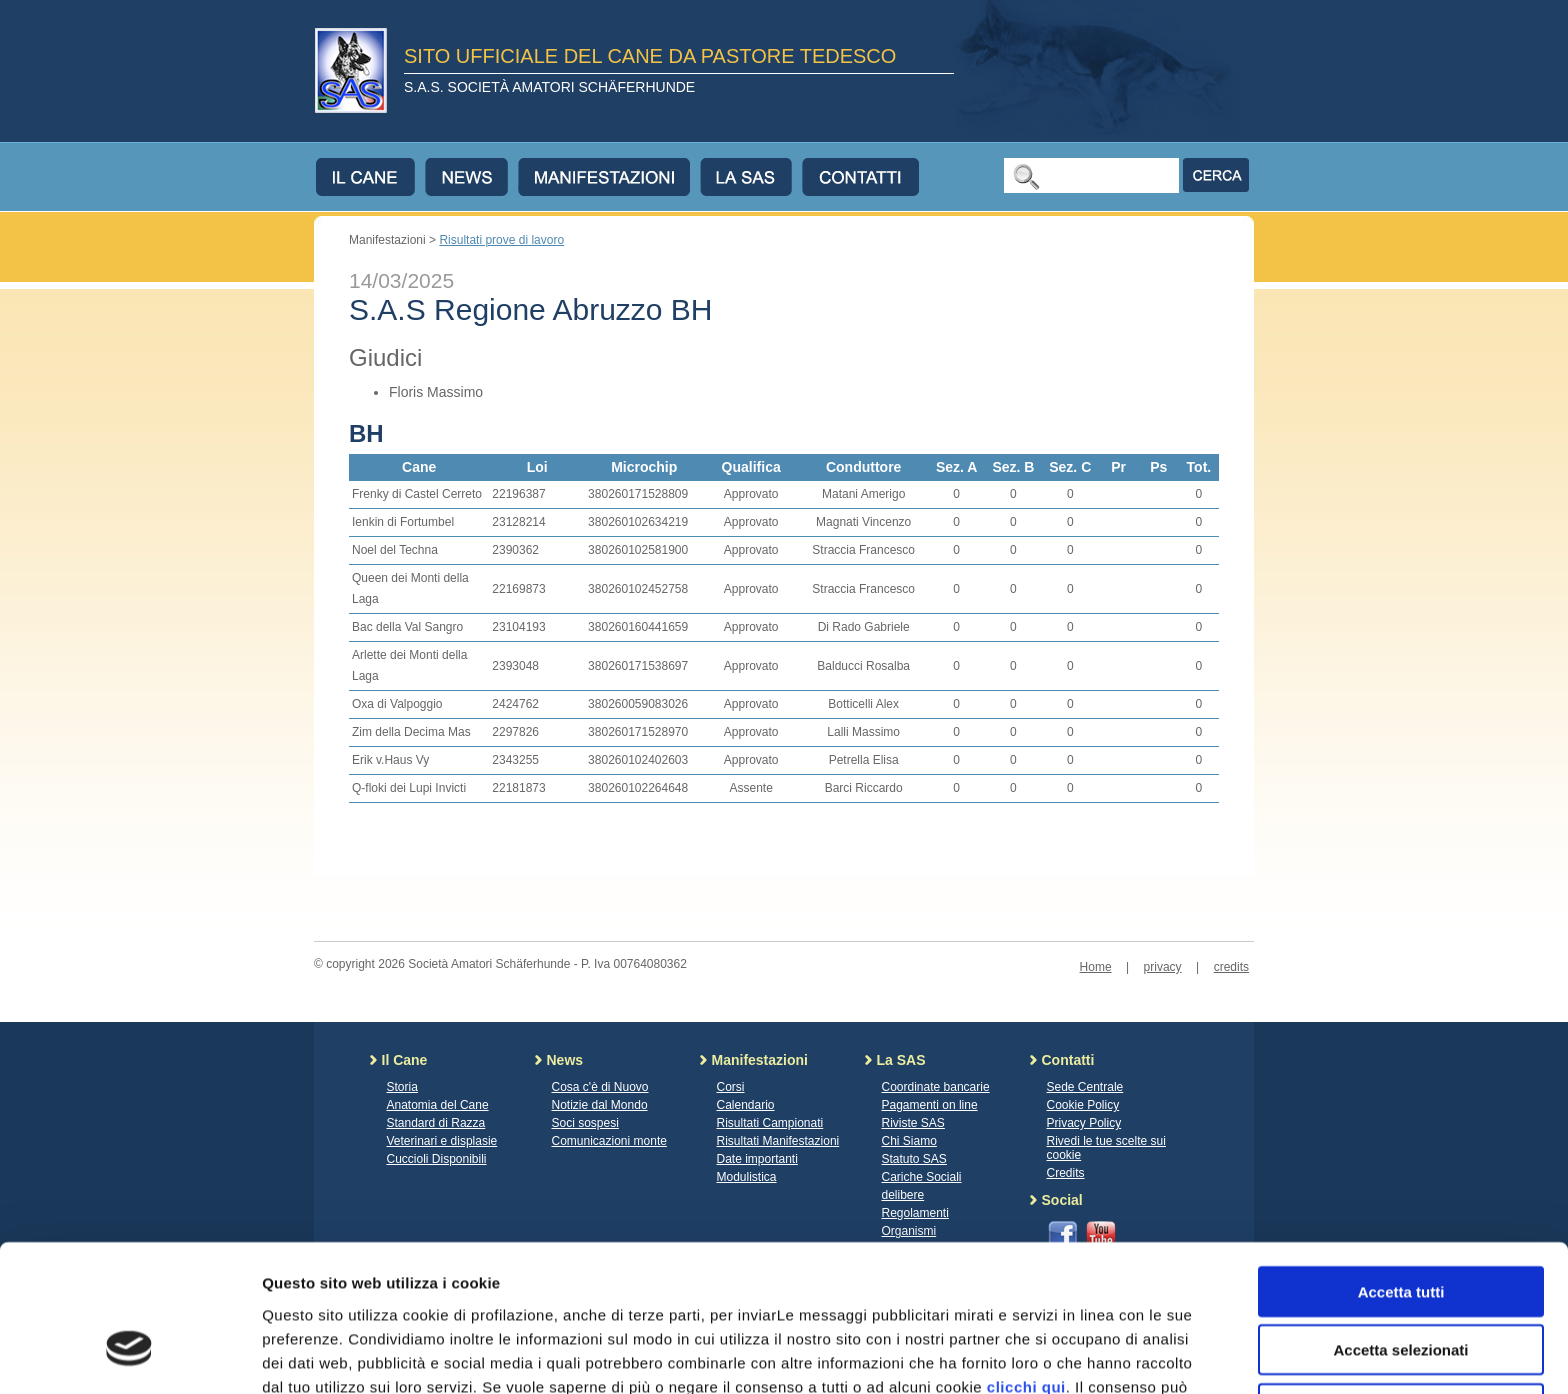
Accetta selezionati (1400, 1229)
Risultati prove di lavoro (501, 240)
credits (1231, 967)
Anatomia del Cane (438, 1105)
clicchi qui (1026, 1265)
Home (1096, 967)
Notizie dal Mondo (600, 1105)
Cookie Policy (1083, 1105)
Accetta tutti (1401, 1170)
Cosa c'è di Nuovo (600, 1087)
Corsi (731, 1087)
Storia (402, 1087)
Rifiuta (1401, 1287)
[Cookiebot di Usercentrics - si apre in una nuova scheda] (129, 1355)
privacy (1163, 967)
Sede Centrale (1085, 1087)
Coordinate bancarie (936, 1087)
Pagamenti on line (930, 1105)
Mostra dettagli (1052, 1354)
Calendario (746, 1105)
